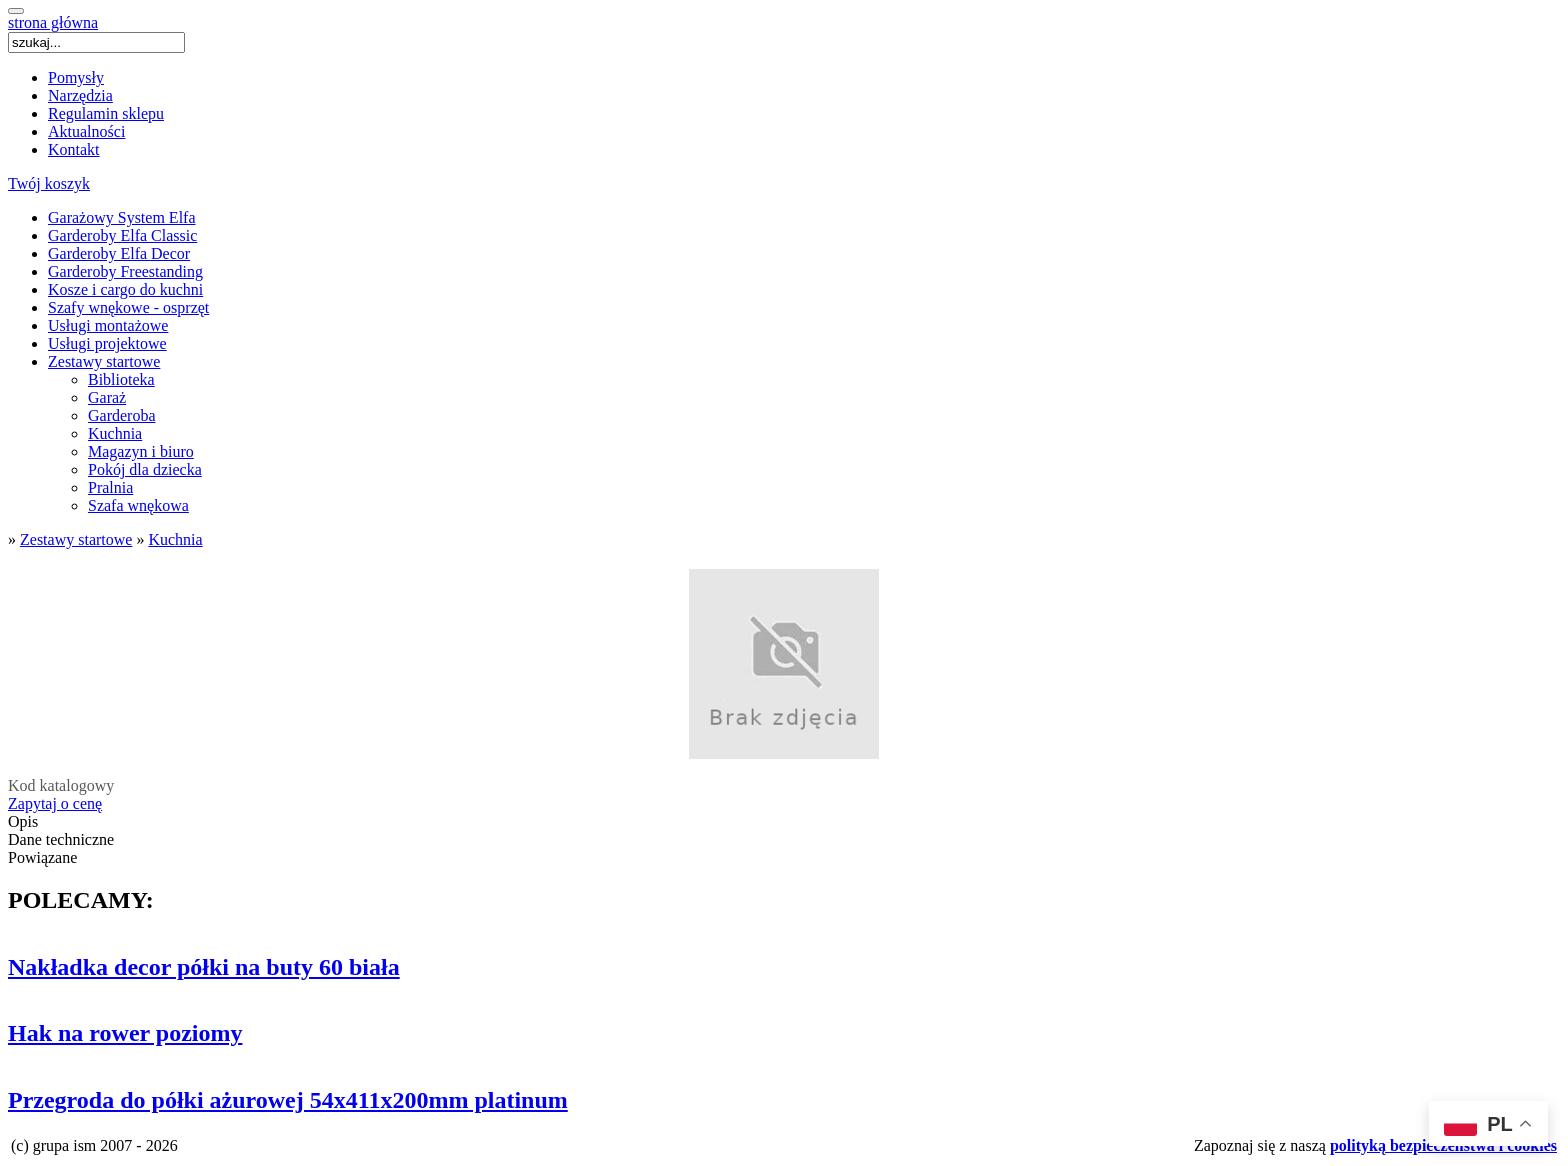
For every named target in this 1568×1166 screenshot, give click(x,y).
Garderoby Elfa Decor (119, 253)
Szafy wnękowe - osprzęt (128, 307)
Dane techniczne (61, 839)
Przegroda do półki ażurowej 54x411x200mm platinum (288, 1100)
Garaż (107, 397)
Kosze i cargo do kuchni (125, 289)
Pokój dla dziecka (145, 469)
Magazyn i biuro (141, 451)
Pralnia (110, 487)
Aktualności (86, 131)
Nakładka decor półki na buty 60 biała (204, 967)
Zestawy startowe (104, 361)
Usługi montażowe (108, 325)
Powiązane (42, 857)
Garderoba (122, 415)
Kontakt (74, 149)
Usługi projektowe (107, 343)
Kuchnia (115, 433)
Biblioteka (121, 379)
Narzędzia (80, 95)
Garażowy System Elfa (122, 217)
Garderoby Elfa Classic (122, 235)
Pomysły (76, 77)
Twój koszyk (49, 183)
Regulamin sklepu (106, 113)
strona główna (53, 22)
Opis (23, 821)
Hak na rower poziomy (125, 1033)
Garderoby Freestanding (125, 271)
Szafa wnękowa (138, 505)
